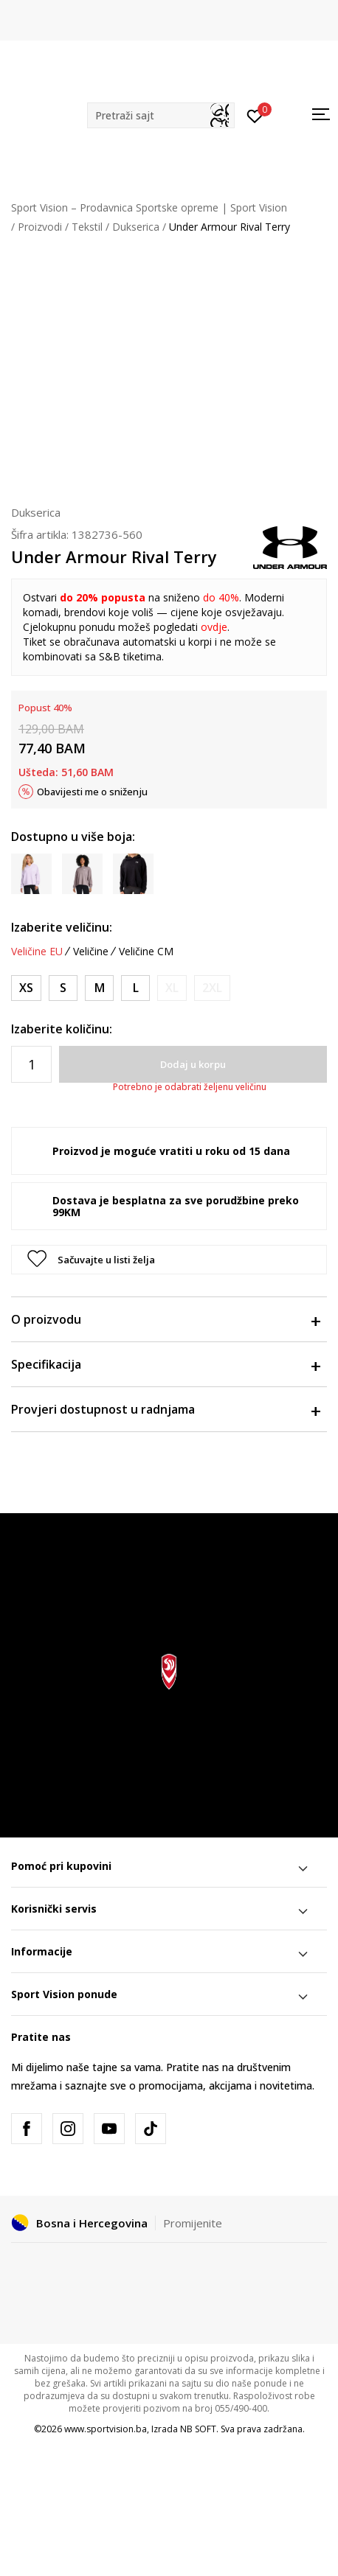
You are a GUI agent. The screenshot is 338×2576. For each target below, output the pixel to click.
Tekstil (87, 227)
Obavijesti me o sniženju (92, 791)
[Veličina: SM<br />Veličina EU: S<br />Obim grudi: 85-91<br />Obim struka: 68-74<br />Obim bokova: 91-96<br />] (63, 988)
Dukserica (135, 227)
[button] (161, 115)
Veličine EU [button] (37, 951)
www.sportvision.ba (105, 2429)
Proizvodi (40, 227)
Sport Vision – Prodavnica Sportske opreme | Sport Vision (149, 207)
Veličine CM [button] (146, 951)
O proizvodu (165, 1319)
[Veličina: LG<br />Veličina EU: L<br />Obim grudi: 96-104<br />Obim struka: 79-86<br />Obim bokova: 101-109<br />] (135, 988)
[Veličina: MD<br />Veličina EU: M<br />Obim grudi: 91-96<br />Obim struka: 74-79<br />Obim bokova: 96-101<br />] (99, 988)
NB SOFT (198, 2429)
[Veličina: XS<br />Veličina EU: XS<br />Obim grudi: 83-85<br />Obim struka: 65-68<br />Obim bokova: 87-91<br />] (26, 988)
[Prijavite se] (255, 115)
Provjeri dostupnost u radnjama (165, 1409)
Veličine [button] (90, 951)
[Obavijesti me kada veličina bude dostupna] (172, 988)
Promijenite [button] (192, 2223)
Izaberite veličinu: (61, 927)
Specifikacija (165, 1364)
